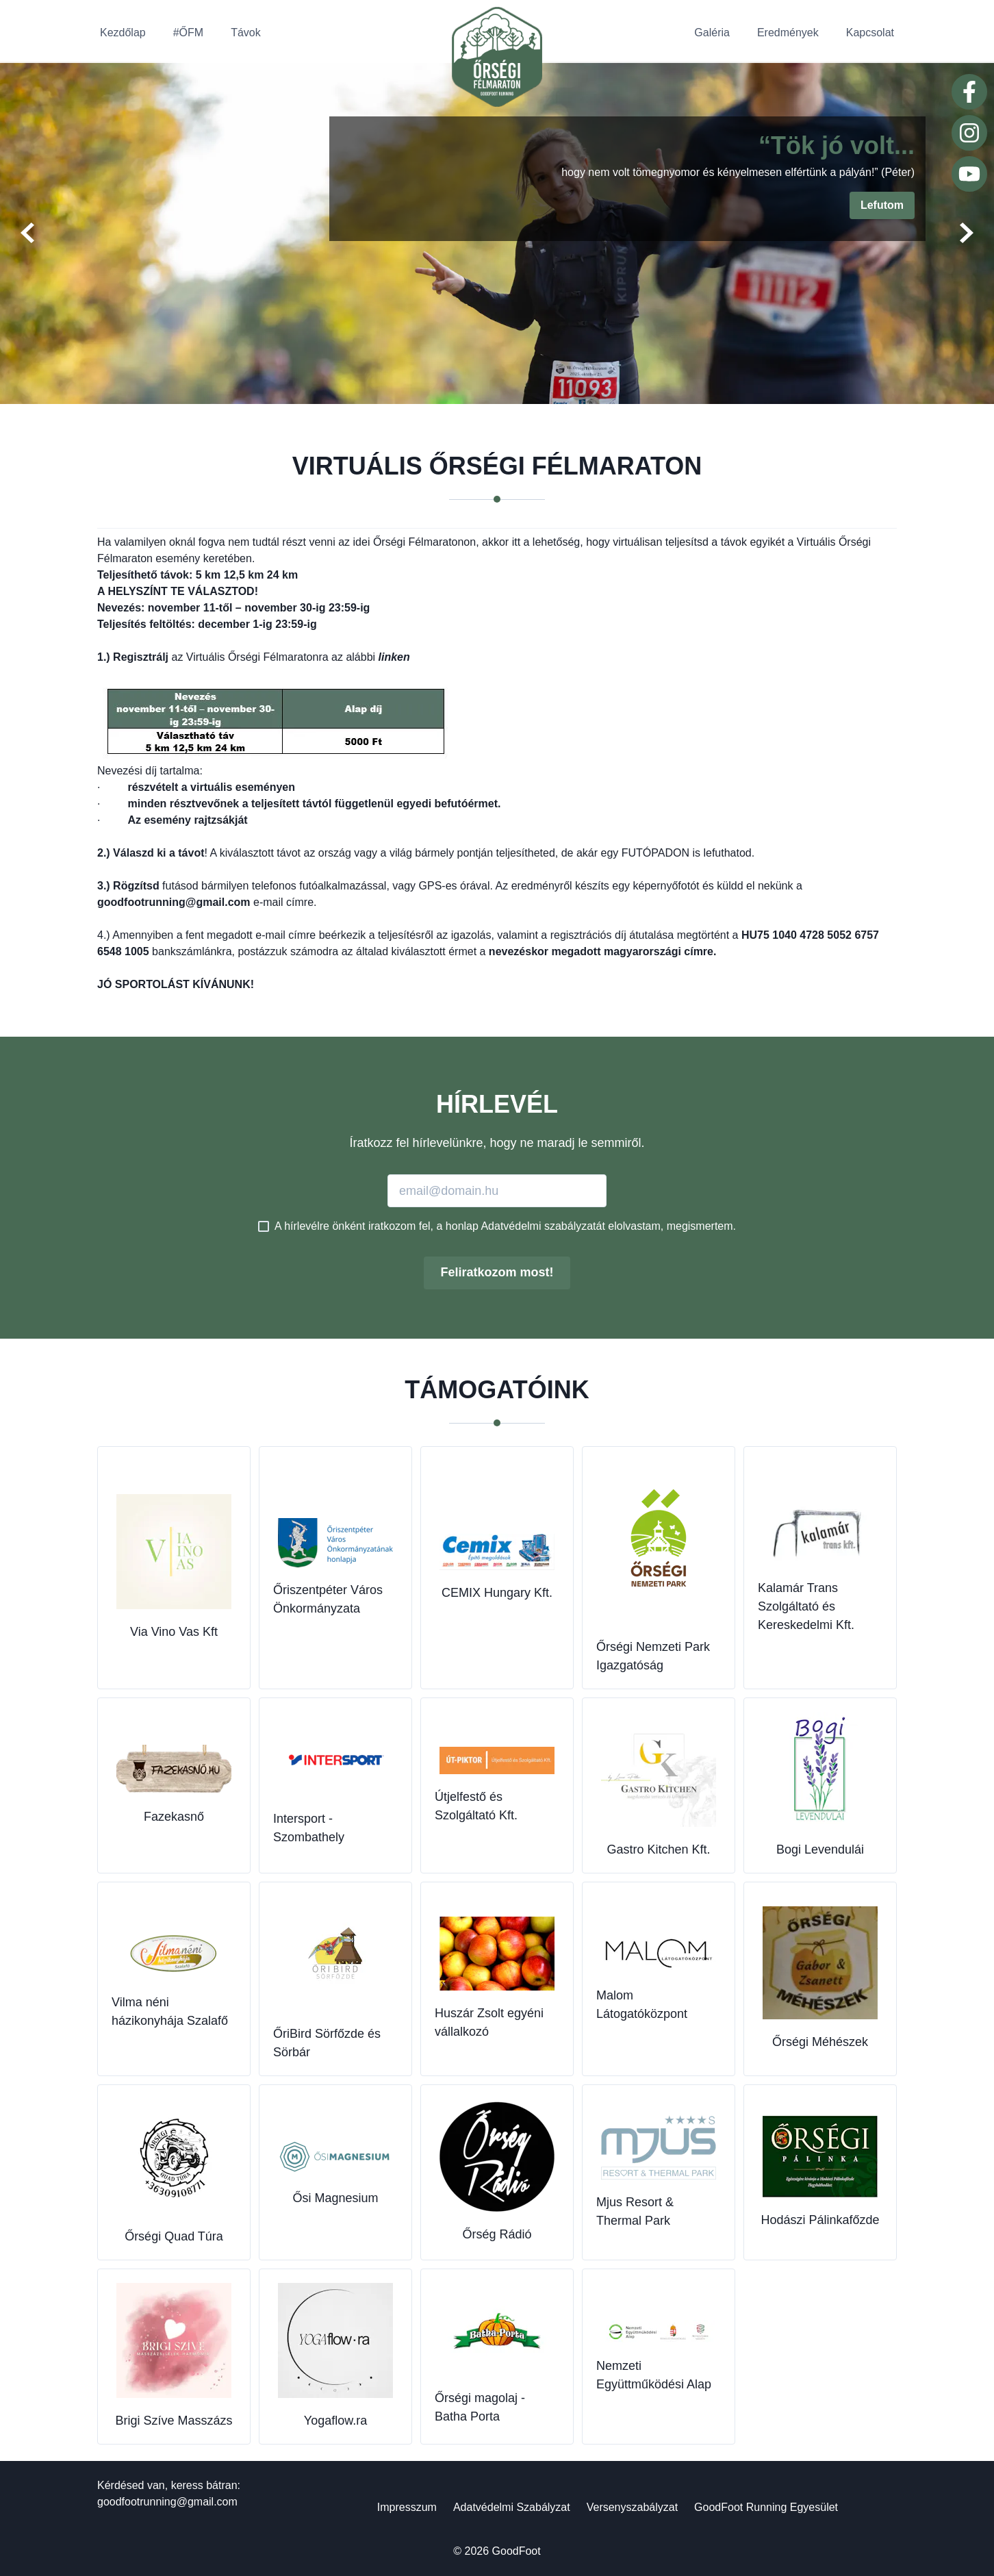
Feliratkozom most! (496, 1272)
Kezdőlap (123, 32)
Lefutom (882, 205)
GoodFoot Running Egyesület (766, 2507)
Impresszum (407, 2507)
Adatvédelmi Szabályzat (511, 2507)
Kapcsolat (870, 32)
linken (394, 657)
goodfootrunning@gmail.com (167, 2502)
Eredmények (788, 32)
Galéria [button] (712, 32)
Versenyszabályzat (632, 2507)
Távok (246, 32)
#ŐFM (188, 32)
